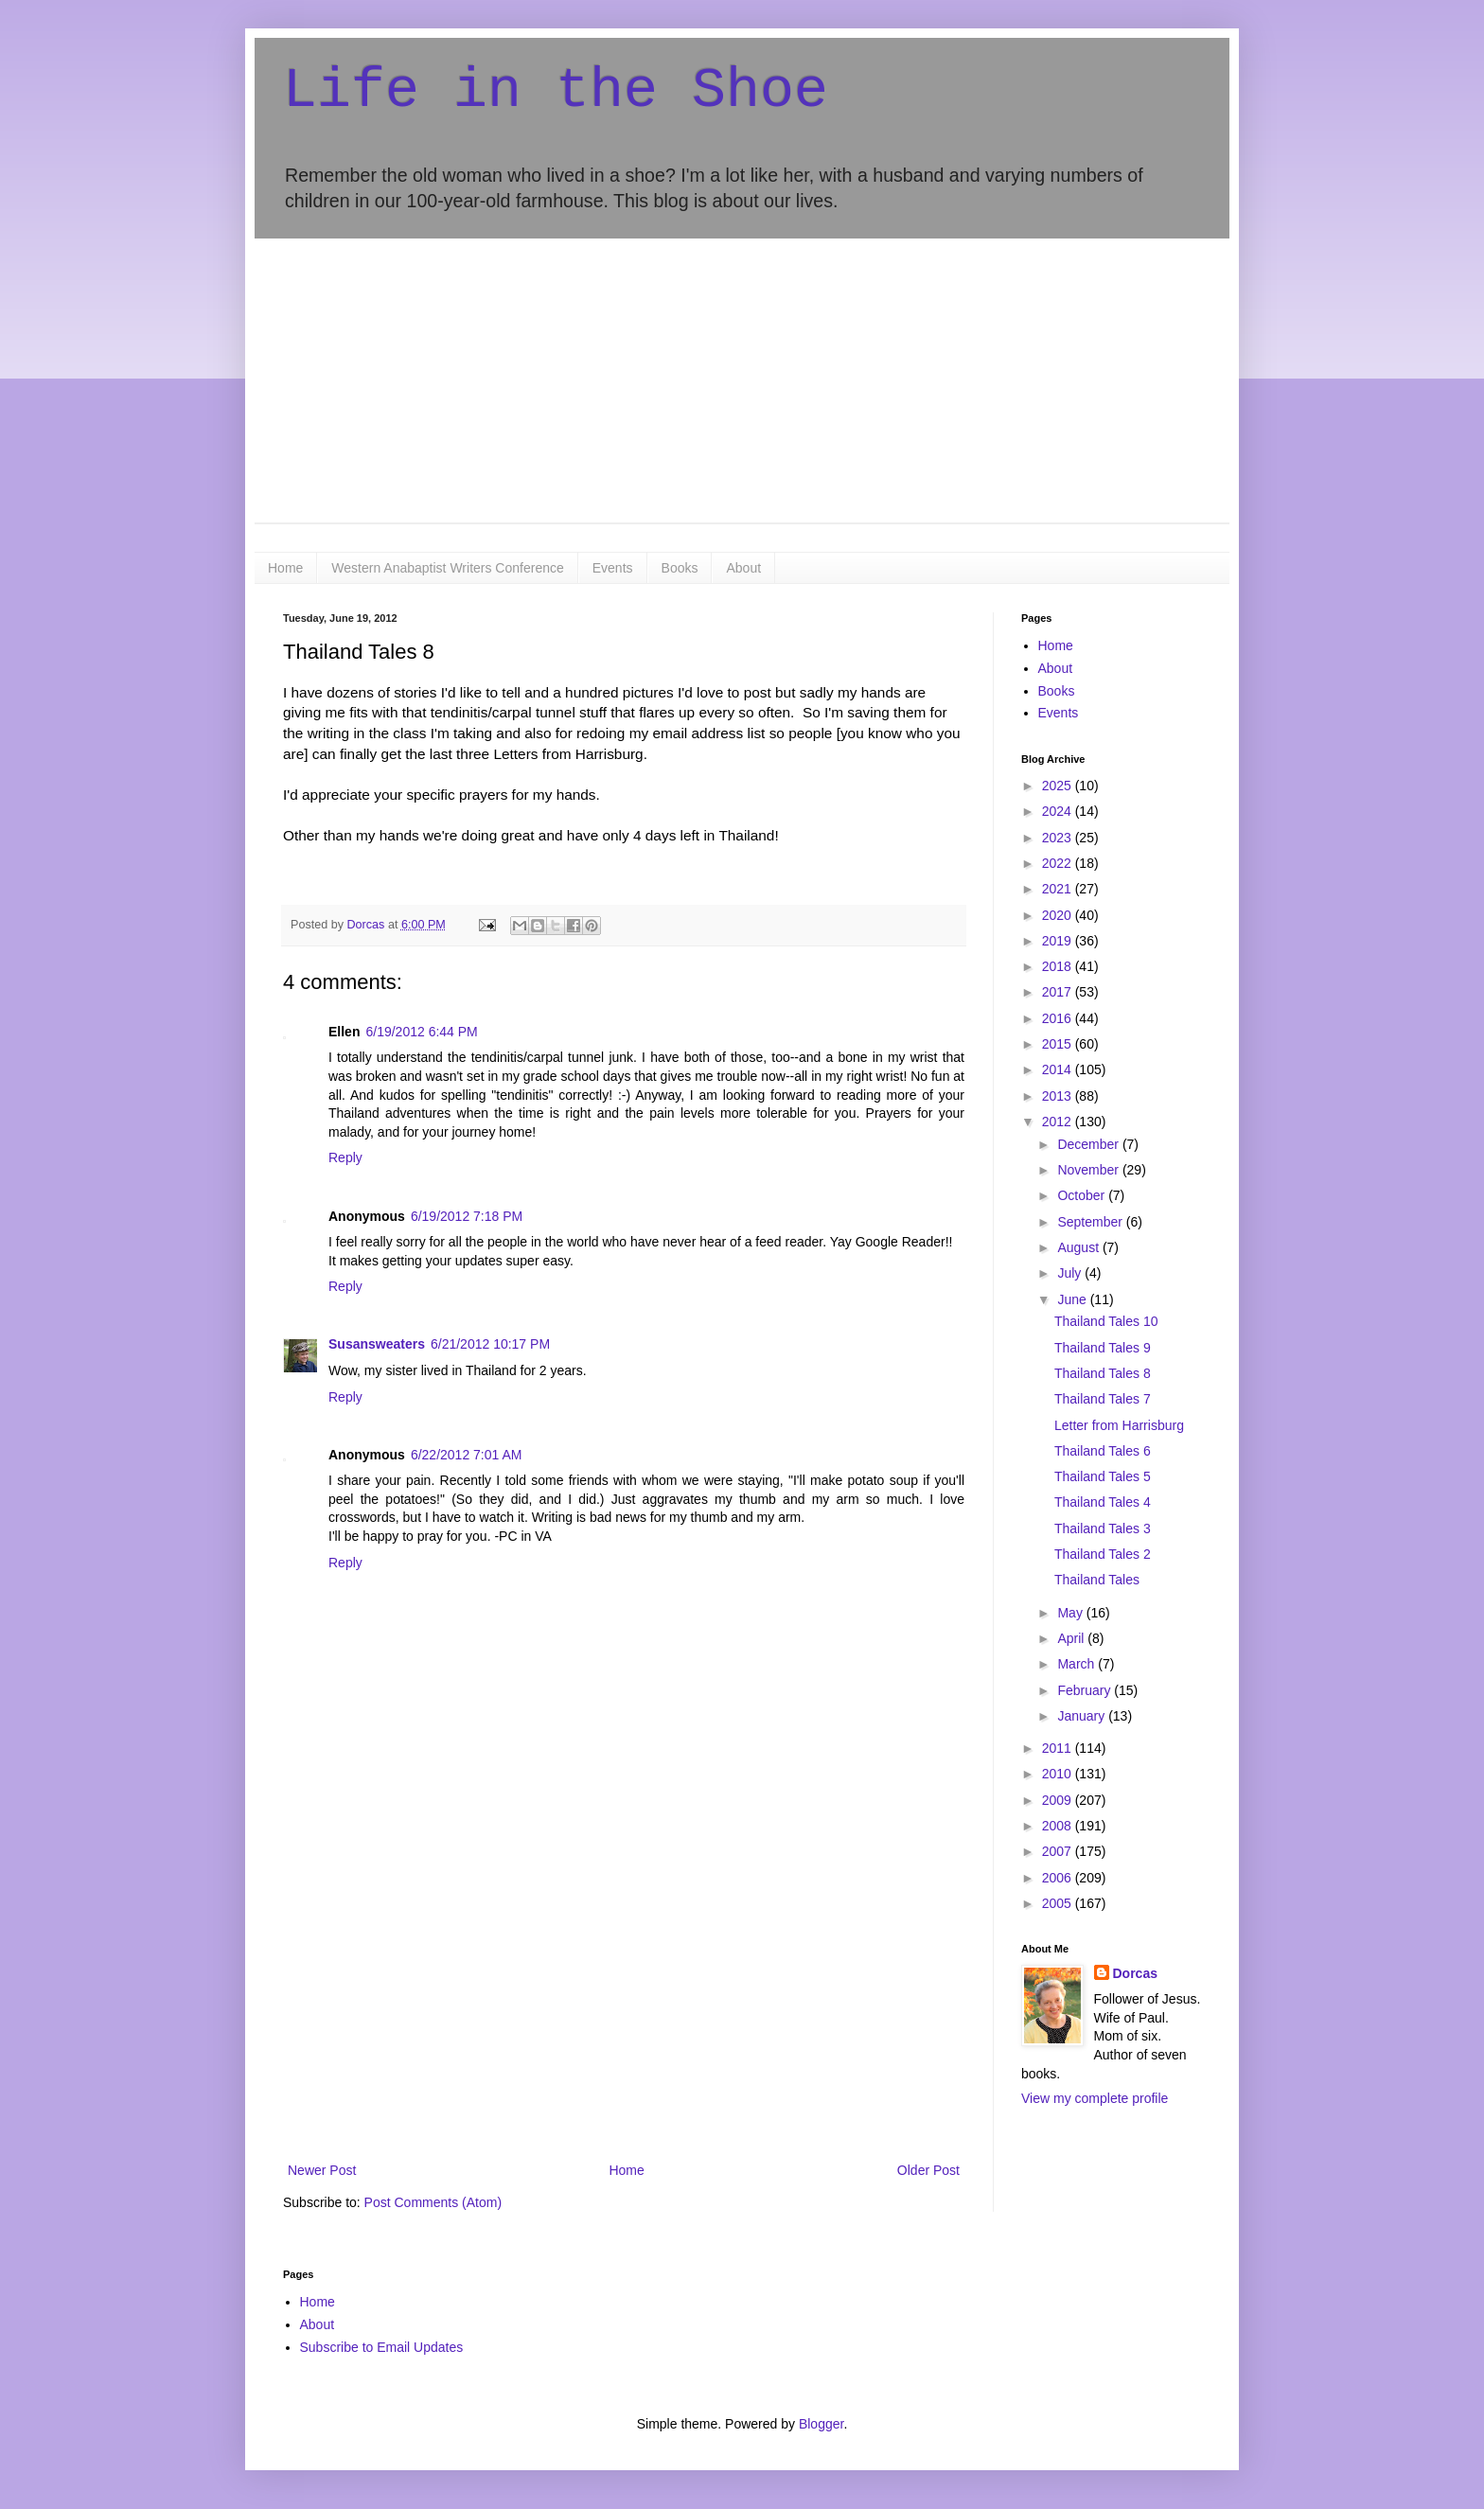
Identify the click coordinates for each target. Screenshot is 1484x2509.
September (1091, 1221)
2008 (1058, 1825)
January (1082, 1715)
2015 (1058, 1043)
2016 (1058, 1018)
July (1071, 1273)
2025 (1058, 785)
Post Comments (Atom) (433, 2202)
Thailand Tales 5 (1102, 1476)
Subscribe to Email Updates (382, 2347)
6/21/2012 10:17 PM (490, 1344)
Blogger (821, 2423)
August (1079, 1247)
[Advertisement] (742, 380)
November (1089, 1169)
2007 (1058, 1851)
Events (612, 567)
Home (285, 567)
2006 (1058, 1877)
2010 (1058, 1773)
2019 (1058, 940)
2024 (1058, 811)
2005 (1058, 1903)
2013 (1058, 1096)
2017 (1058, 991)
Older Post (928, 2170)
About (743, 567)
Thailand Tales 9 (1102, 1347)
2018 (1058, 966)
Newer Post (322, 2170)
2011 (1058, 1748)
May (1071, 1612)
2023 (1058, 837)
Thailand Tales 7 (1102, 1398)
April (1072, 1638)
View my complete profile (1094, 2098)
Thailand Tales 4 (1102, 1502)
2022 (1058, 863)
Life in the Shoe (555, 91)
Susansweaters (376, 1344)
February (1085, 1690)
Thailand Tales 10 (1105, 1321)
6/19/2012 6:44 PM (421, 1031)
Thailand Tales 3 (1102, 1528)
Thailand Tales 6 (1102, 1450)
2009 (1058, 1800)
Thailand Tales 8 (1102, 1373)
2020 (1058, 915)
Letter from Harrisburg (1119, 1425)
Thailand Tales (1097, 1579)
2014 (1058, 1069)
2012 (1058, 1121)
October (1082, 1195)
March (1077, 1663)
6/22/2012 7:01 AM (466, 1454)
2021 (1058, 888)
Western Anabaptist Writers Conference (447, 567)
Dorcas (1135, 1973)
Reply (345, 1157)
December (1089, 1144)
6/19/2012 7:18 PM (466, 1216)
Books (680, 567)
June (1073, 1299)
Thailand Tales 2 (1102, 1554)
